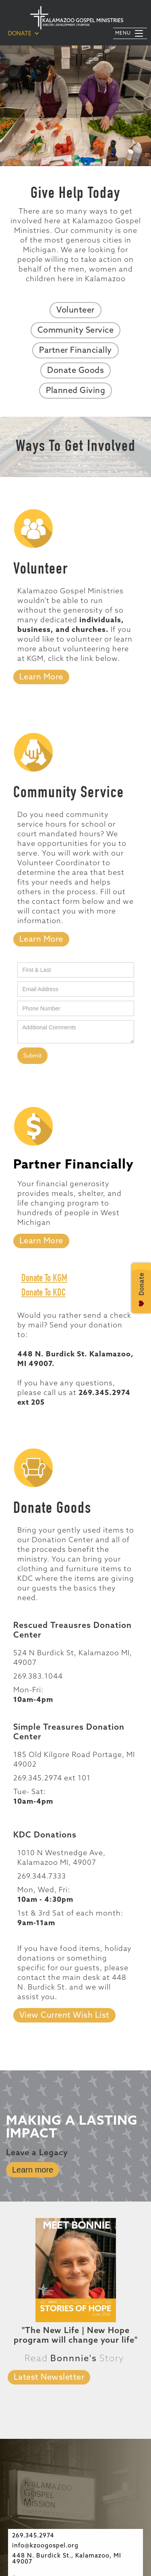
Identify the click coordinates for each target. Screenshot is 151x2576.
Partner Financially (75, 351)
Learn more (32, 2169)
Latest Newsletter (49, 2378)
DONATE (19, 34)
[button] (24, 33)
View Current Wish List (64, 2015)
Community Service (75, 330)
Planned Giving (75, 391)
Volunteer (75, 310)
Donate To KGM (44, 1279)
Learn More (41, 677)
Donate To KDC (43, 1293)
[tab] (41, 939)
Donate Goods (75, 371)
